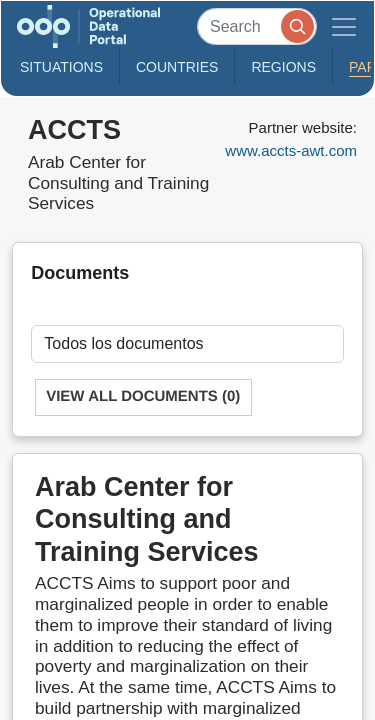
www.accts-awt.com (291, 150)
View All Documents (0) (143, 396)
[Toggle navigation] (344, 26)
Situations (61, 67)
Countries (177, 67)
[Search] (257, 26)
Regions (283, 67)
